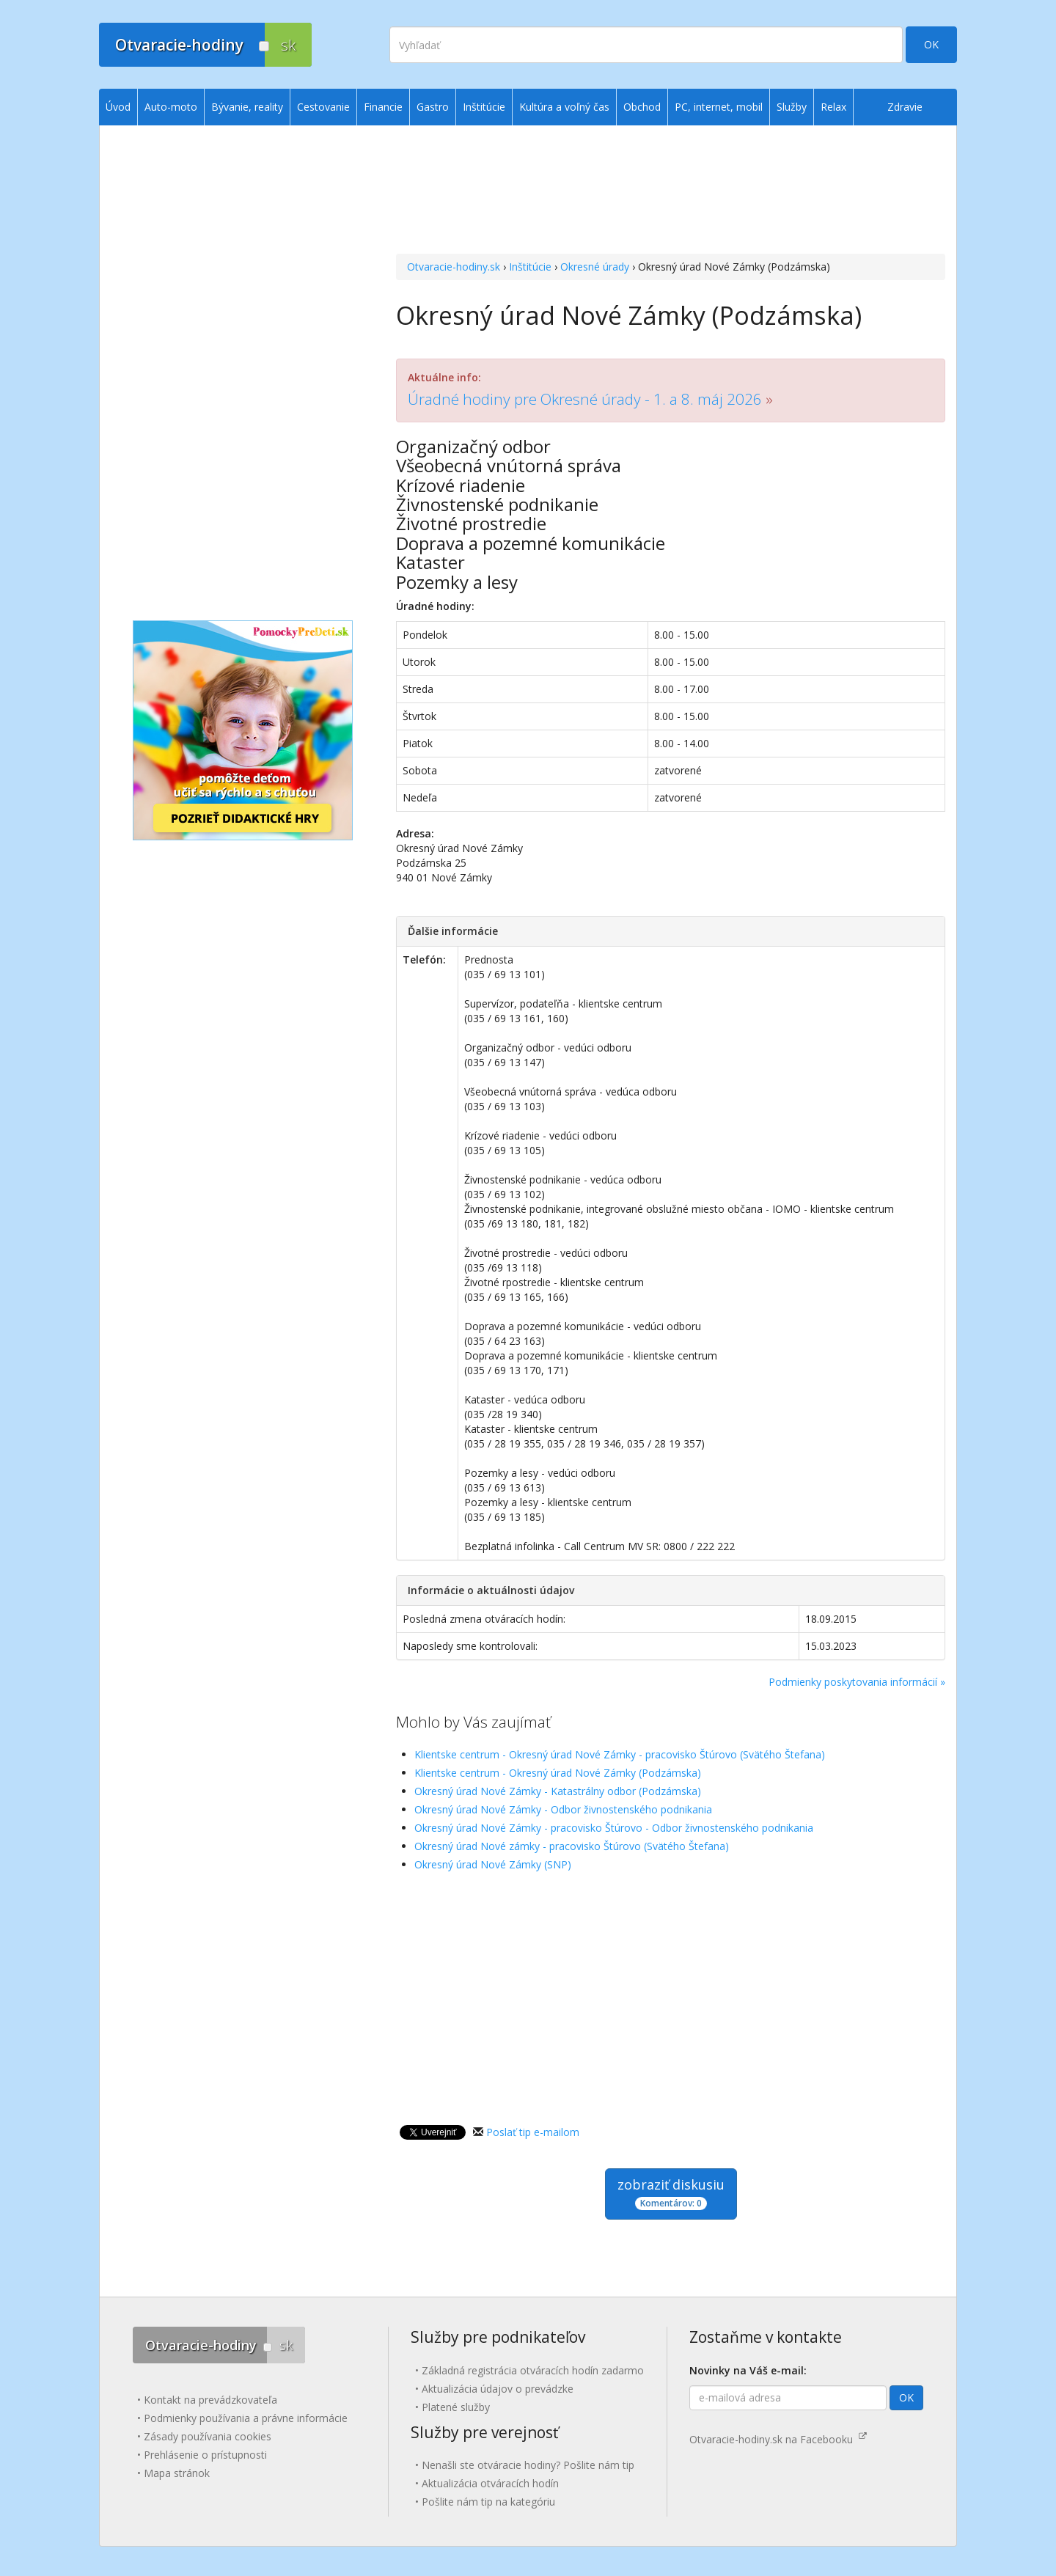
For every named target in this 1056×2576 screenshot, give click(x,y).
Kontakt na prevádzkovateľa (210, 2400)
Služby (792, 107)
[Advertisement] (670, 191)
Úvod (118, 107)
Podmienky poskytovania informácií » (857, 1682)
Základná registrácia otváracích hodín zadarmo (533, 2370)
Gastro (433, 107)
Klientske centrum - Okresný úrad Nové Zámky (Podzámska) (557, 1773)
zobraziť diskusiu (671, 2193)
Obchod (642, 107)
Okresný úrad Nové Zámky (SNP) (492, 1864)
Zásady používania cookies (207, 2436)
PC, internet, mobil (719, 107)
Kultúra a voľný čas (564, 107)
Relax (833, 107)
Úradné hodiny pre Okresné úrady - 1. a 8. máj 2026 (585, 399)
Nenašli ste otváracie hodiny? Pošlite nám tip (528, 2465)
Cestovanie (323, 107)
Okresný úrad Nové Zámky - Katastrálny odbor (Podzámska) (557, 1791)
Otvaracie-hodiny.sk (453, 267)
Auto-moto (170, 107)
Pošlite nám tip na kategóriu (488, 2502)
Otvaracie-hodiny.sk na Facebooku (778, 2439)
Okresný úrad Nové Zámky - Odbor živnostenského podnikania (563, 1809)
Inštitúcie (530, 267)
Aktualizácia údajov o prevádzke (497, 2389)
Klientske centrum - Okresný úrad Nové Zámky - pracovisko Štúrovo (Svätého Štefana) (619, 1754)
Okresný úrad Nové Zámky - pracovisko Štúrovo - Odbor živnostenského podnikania (613, 1828)
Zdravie (905, 107)
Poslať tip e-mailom (532, 2132)
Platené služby (456, 2407)
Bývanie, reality (247, 107)
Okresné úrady (594, 267)
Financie (383, 107)
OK (931, 44)
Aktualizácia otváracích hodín (490, 2483)
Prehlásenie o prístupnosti (205, 2455)
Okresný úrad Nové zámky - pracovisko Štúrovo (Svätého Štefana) (571, 1846)
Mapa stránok (177, 2473)
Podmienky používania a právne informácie (246, 2418)
